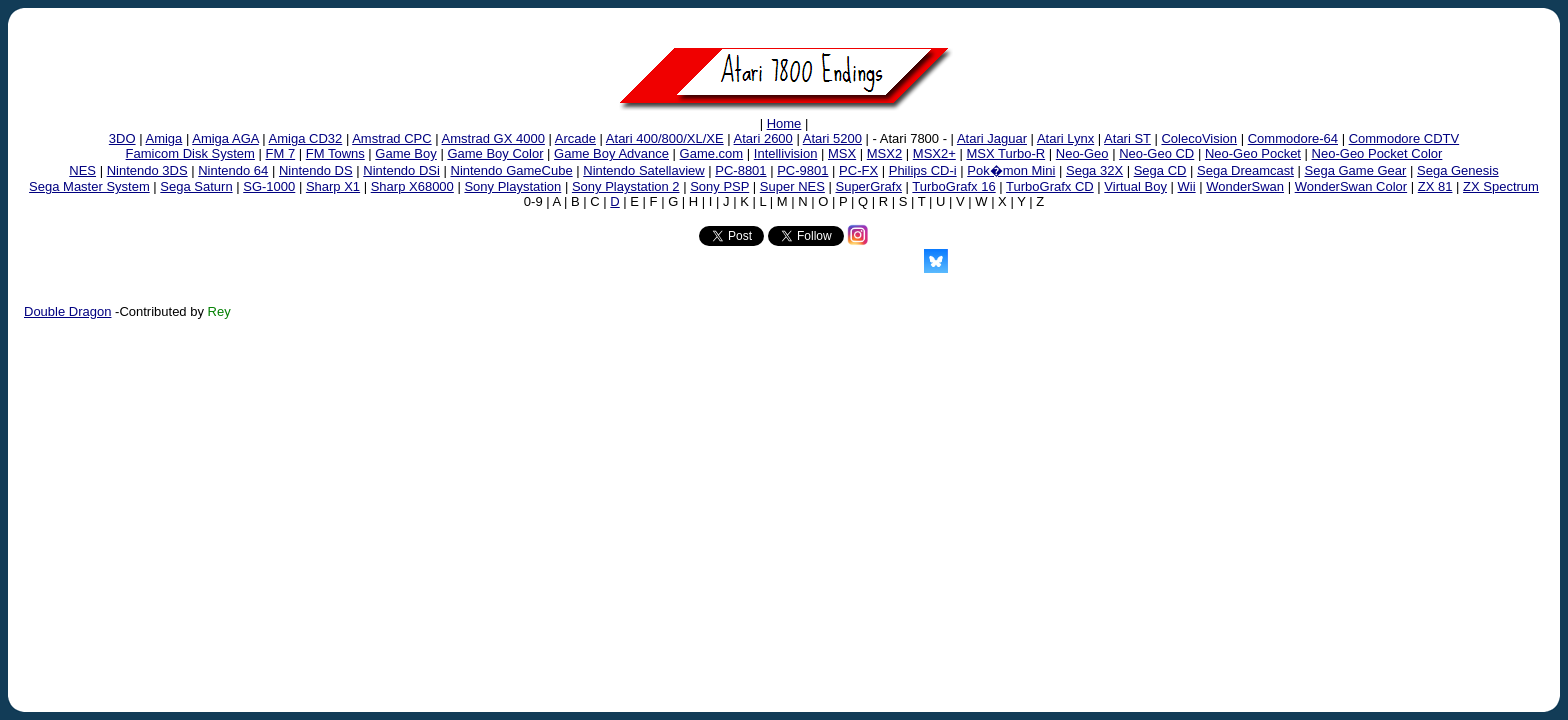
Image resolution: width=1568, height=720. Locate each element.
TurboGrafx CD (1050, 186)
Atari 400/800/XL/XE (665, 138)
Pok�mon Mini (1011, 170)
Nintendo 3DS (147, 170)
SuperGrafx (868, 186)
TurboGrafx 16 (953, 186)
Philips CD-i (923, 170)
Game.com (712, 153)
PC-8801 (740, 170)
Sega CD (1160, 170)
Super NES (792, 186)
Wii (1187, 186)
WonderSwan (1245, 186)
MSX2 (884, 153)
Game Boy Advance (611, 153)
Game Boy (405, 153)
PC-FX (858, 170)
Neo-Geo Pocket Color (1377, 153)
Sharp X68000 (412, 186)
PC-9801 (802, 170)
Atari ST (1127, 138)
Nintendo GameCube (512, 170)
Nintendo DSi (401, 170)
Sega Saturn (196, 186)
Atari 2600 (763, 138)
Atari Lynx (1065, 138)
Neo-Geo (1082, 153)
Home (784, 123)
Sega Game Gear (1356, 170)
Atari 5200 (832, 138)
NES (82, 170)
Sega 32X (1094, 170)
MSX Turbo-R (1005, 153)
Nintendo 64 (233, 170)
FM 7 (281, 153)
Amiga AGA (225, 138)
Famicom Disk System (190, 153)
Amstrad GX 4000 (493, 138)
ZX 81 (1435, 186)
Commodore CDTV (1404, 138)
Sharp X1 (333, 186)
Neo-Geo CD (1156, 153)
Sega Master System (89, 186)
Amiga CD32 (306, 138)
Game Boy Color (495, 153)
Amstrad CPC (391, 138)
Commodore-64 (1293, 138)
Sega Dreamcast (1245, 170)
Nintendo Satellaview (643, 170)
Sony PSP (719, 186)
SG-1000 (269, 186)
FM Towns (335, 153)
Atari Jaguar (992, 138)
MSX (842, 153)
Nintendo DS (316, 170)
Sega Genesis (1458, 170)
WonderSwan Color (1351, 186)
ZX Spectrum (1501, 186)
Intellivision (786, 153)
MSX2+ (934, 153)
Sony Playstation (512, 186)
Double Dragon (67, 311)
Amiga (163, 138)
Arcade (575, 138)
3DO (122, 138)
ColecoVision (1199, 138)
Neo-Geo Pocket (1253, 153)
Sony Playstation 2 (626, 186)
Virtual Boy (1135, 186)
